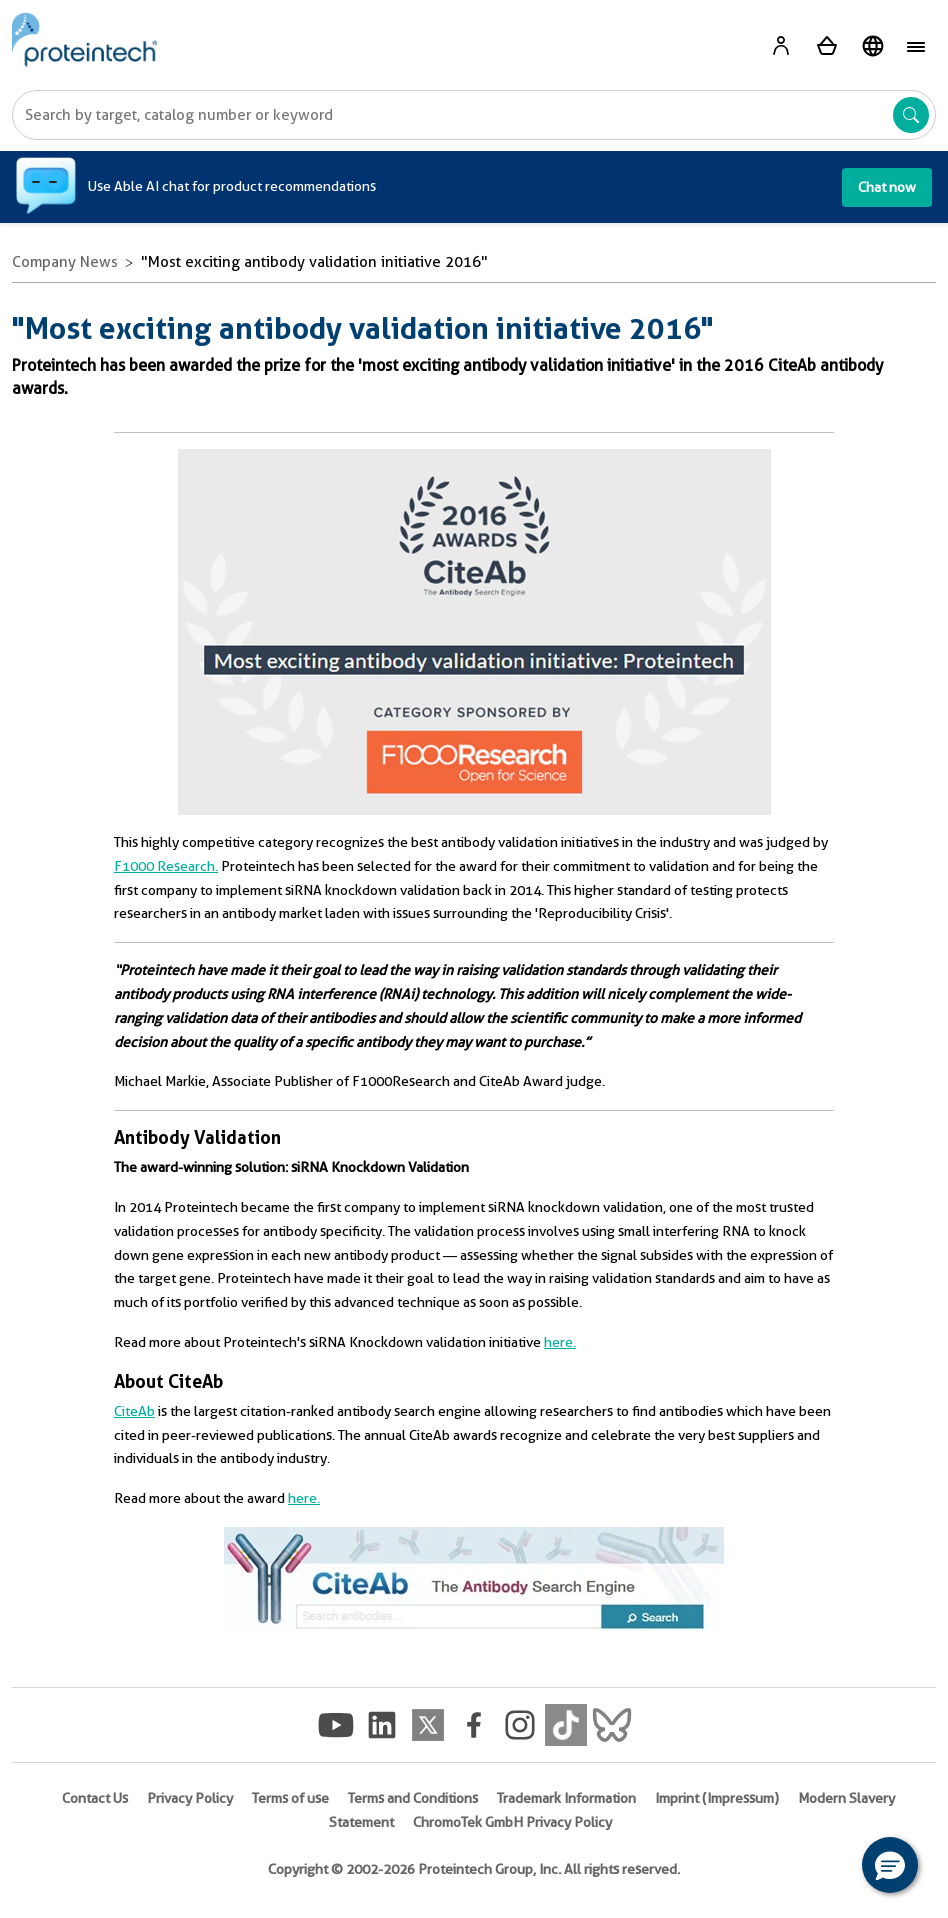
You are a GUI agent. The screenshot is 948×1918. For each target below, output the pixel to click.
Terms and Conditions (413, 1798)
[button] (890, 1865)
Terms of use (290, 1798)
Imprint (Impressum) (717, 1798)
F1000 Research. (166, 866)
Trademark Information (566, 1798)
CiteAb (134, 1411)
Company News (65, 262)
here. (560, 1342)
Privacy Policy (190, 1798)
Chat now (887, 187)
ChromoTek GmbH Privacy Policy (512, 1822)
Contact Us (95, 1798)
